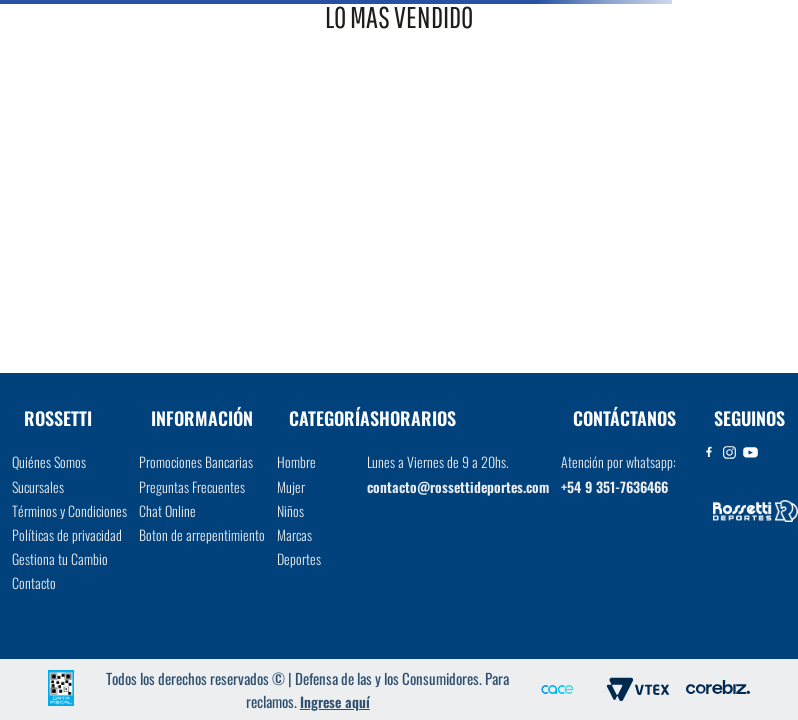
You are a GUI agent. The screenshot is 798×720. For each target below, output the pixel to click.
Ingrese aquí (335, 701)
